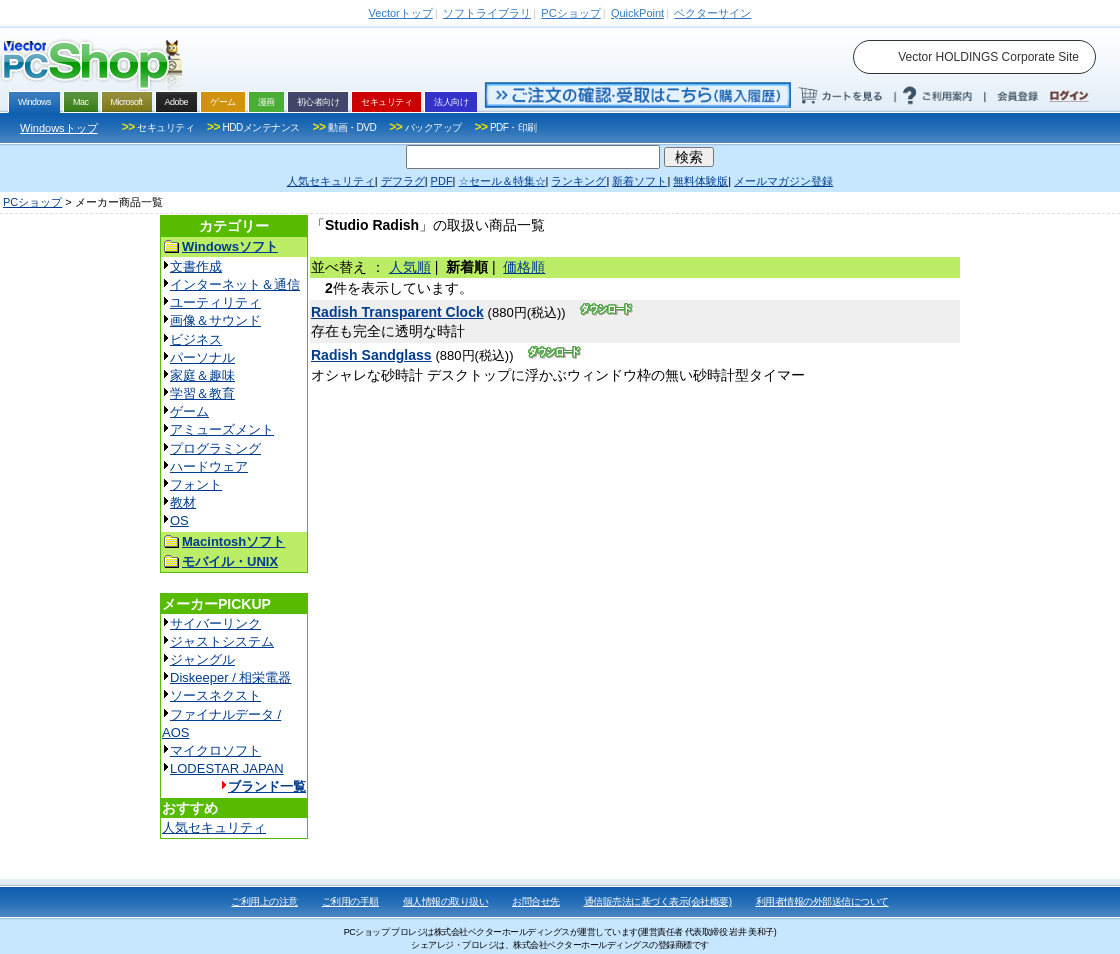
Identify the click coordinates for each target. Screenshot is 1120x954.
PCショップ (32, 202)
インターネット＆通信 (235, 284)
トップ (401, 13)
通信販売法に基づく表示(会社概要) (658, 901)
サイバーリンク (215, 623)
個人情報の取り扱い (446, 901)
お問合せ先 (536, 901)
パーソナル (202, 357)
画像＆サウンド (215, 320)
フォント (196, 484)
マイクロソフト (215, 750)
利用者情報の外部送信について (822, 901)
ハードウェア (209, 466)
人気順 (410, 267)
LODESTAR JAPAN (227, 768)
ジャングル (202, 659)
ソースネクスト (215, 695)
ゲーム (189, 411)
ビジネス (196, 339)
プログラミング (215, 448)
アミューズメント (222, 429)
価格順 (524, 267)
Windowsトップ (59, 128)
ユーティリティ (215, 302)
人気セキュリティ (214, 827)
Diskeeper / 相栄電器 (230, 677)
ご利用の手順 (350, 901)
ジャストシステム (222, 641)
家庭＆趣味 (202, 375)
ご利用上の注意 (264, 901)
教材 (183, 502)
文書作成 (196, 266)
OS (179, 520)
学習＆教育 (202, 393)
